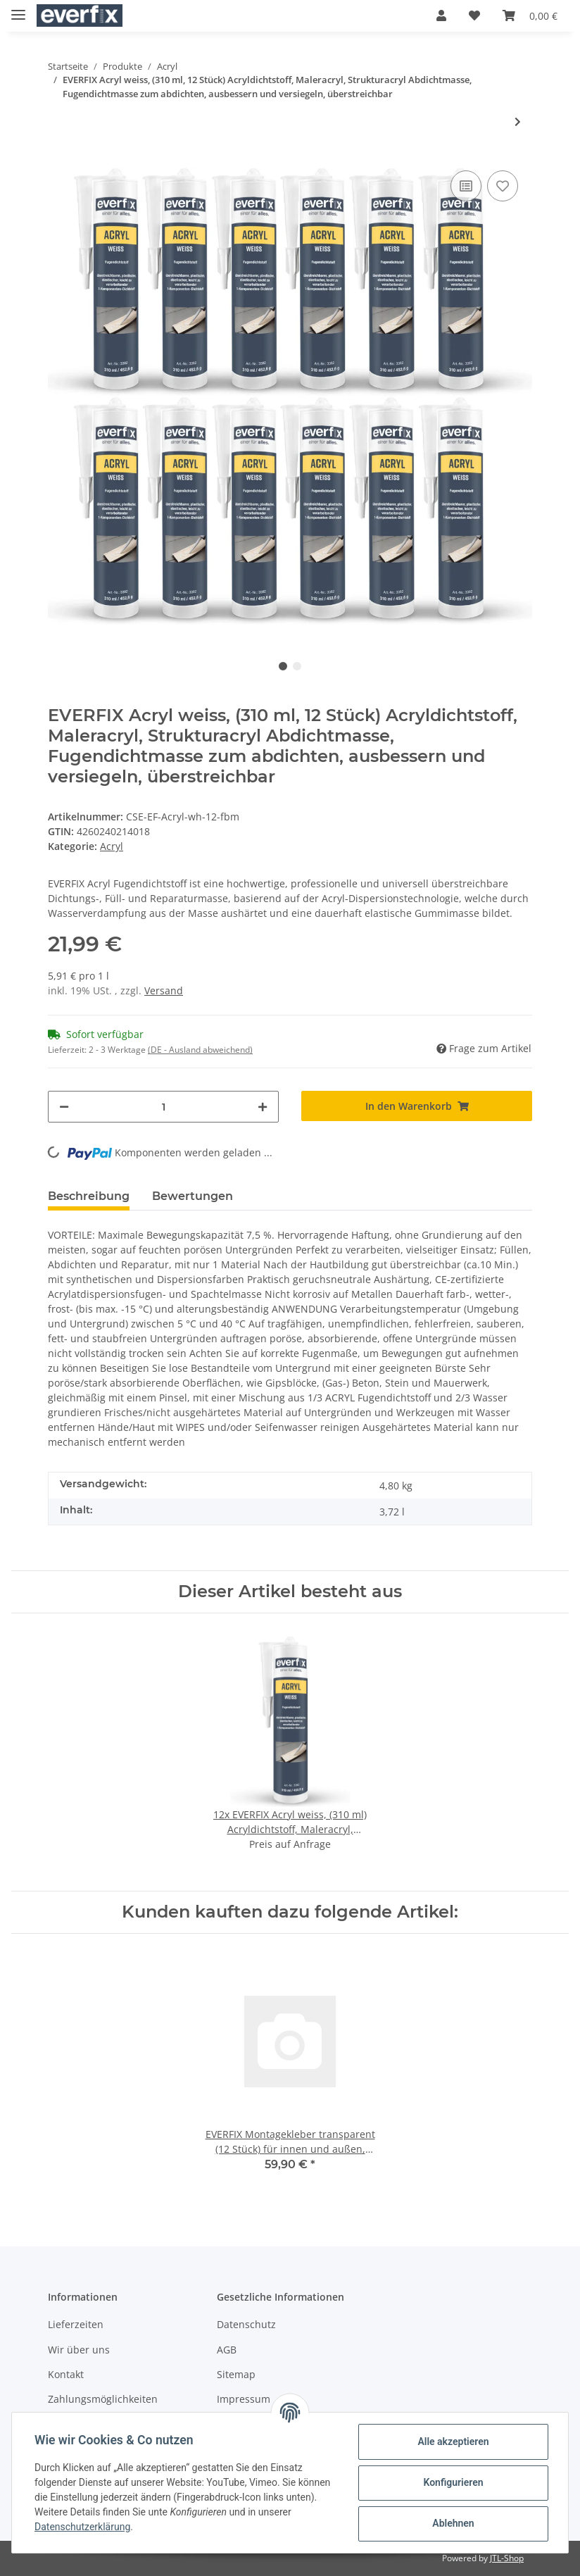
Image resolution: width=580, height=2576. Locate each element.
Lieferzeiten (75, 2324)
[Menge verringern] (64, 1107)
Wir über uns (79, 2349)
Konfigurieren (453, 2482)
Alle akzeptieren (452, 2441)
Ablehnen (453, 2523)
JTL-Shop (507, 2558)
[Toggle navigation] (18, 9)
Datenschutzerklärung (82, 2526)
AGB (227, 2349)
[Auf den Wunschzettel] (502, 185)
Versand (163, 990)
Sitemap (236, 2374)
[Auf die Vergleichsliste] (465, 185)
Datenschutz (246, 2324)
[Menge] (163, 1107)
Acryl (111, 846)
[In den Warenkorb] (416, 1106)
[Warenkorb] (530, 15)
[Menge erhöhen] (262, 1107)
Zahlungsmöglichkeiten (103, 2399)
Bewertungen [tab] (192, 1196)
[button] (441, 15)
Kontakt (66, 2374)
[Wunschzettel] (474, 15)
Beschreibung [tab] (89, 1196)
